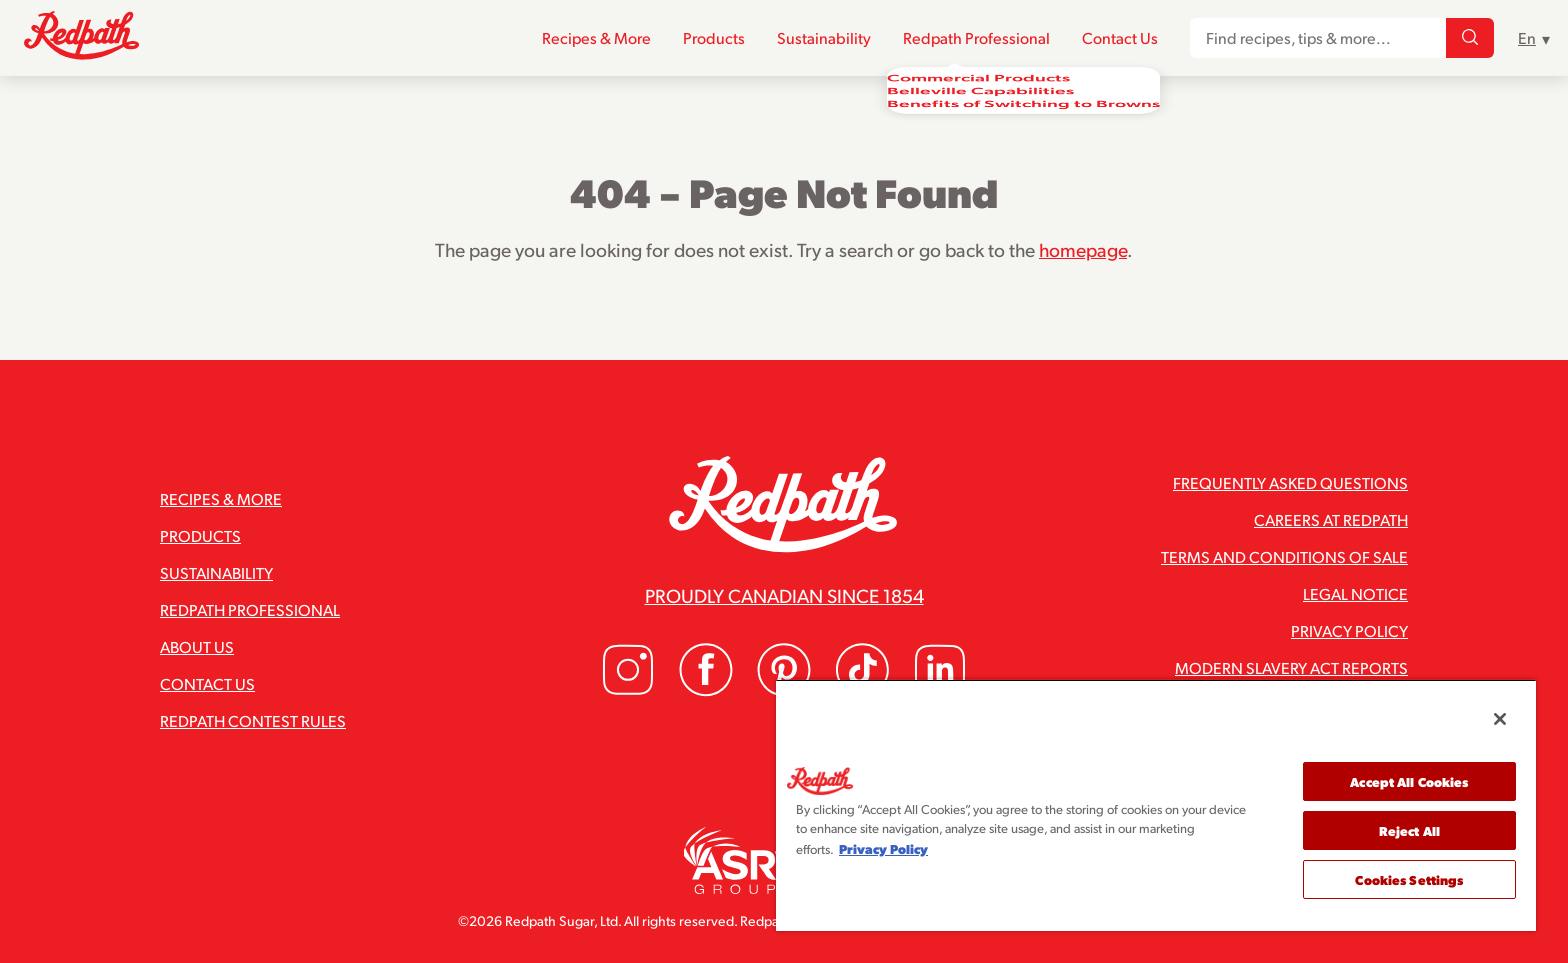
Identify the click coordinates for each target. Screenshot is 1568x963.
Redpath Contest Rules (253, 720)
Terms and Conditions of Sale (1284, 556)
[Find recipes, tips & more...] (1470, 39)
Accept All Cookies (1409, 781)
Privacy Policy (1349, 630)
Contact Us (1120, 38)
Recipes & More (596, 38)
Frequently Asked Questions (1290, 482)
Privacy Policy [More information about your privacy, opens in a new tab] (883, 848)
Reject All (1409, 830)
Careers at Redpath (1331, 519)
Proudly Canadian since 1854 (784, 595)
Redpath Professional (976, 38)
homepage (1083, 249)
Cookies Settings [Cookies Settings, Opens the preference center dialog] (1409, 879)
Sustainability (824, 38)
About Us (197, 646)
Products (714, 38)
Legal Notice (1355, 593)
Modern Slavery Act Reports (1291, 667)
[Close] (1500, 719)
